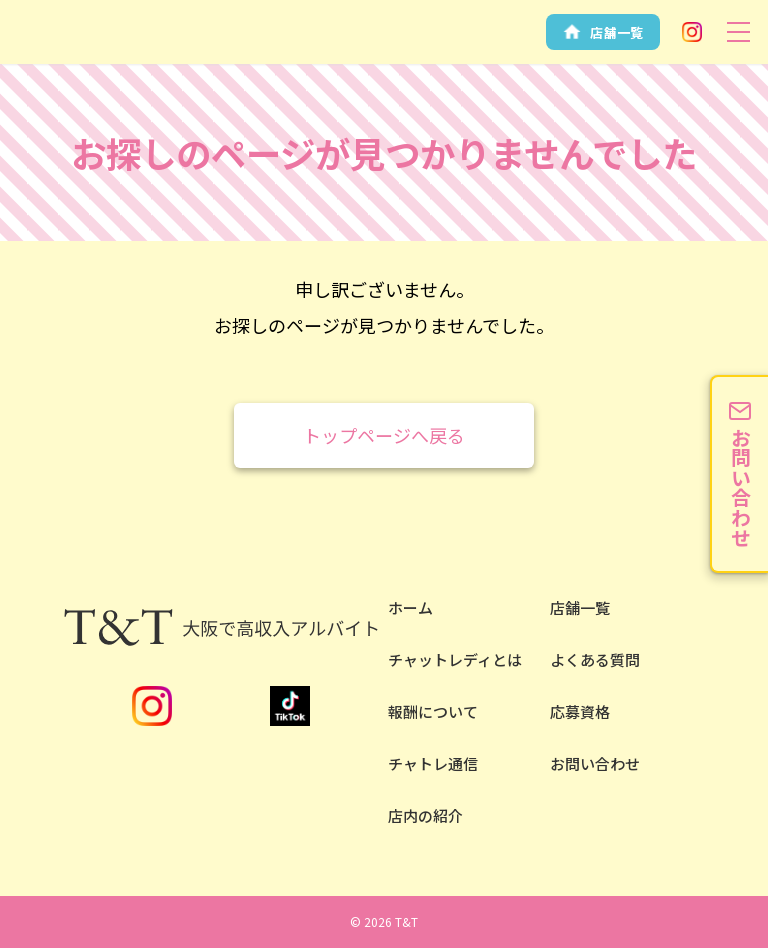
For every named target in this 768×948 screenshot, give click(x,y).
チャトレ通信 (433, 763)
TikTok (290, 706)
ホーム (410, 607)
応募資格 (580, 711)
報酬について (433, 711)
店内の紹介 (425, 815)
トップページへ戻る (384, 435)
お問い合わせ (595, 763)
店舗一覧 (580, 607)
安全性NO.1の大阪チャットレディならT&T (60, 48)
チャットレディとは (455, 659)
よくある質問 (595, 659)
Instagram (692, 32)
